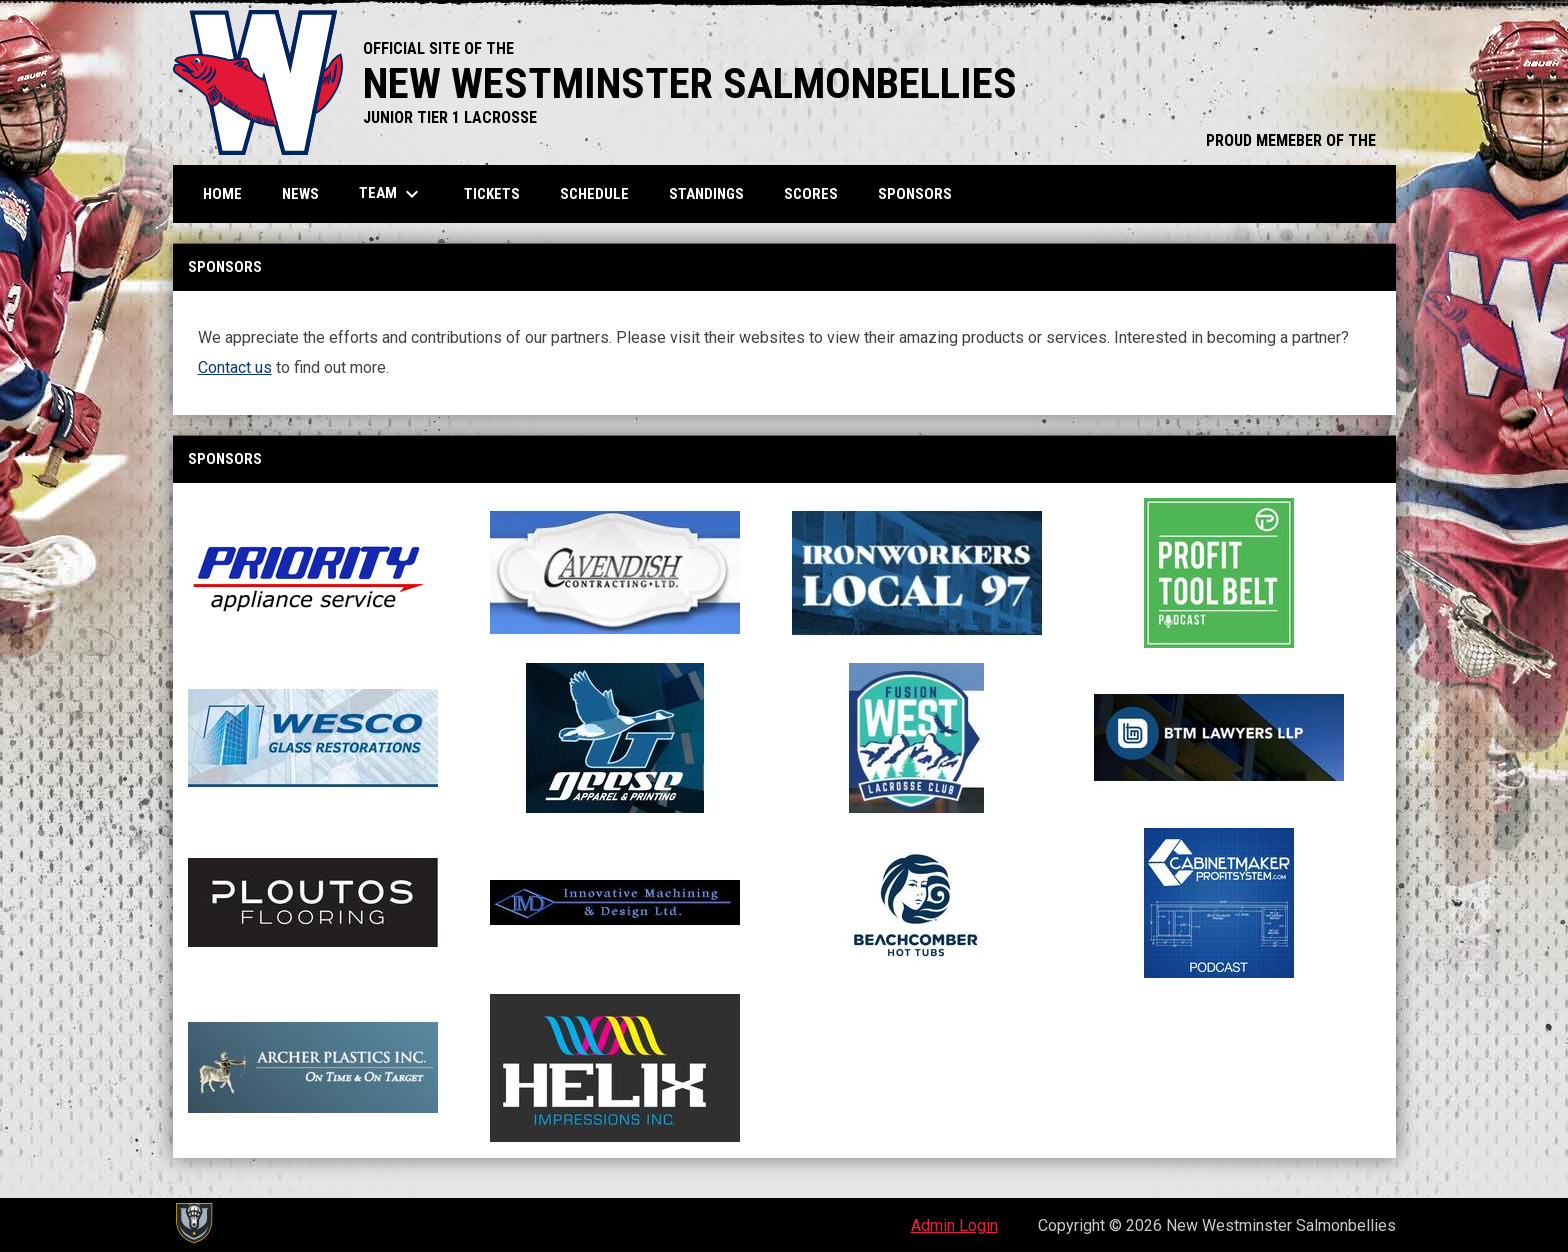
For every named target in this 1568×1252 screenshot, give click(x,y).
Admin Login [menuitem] (954, 1225)
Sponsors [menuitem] (915, 194)
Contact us (235, 367)
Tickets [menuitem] (492, 194)
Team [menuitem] (391, 194)
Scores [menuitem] (811, 194)
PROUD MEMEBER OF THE (1291, 140)
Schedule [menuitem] (594, 194)
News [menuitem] (300, 194)
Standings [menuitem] (706, 194)
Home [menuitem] (222, 194)
